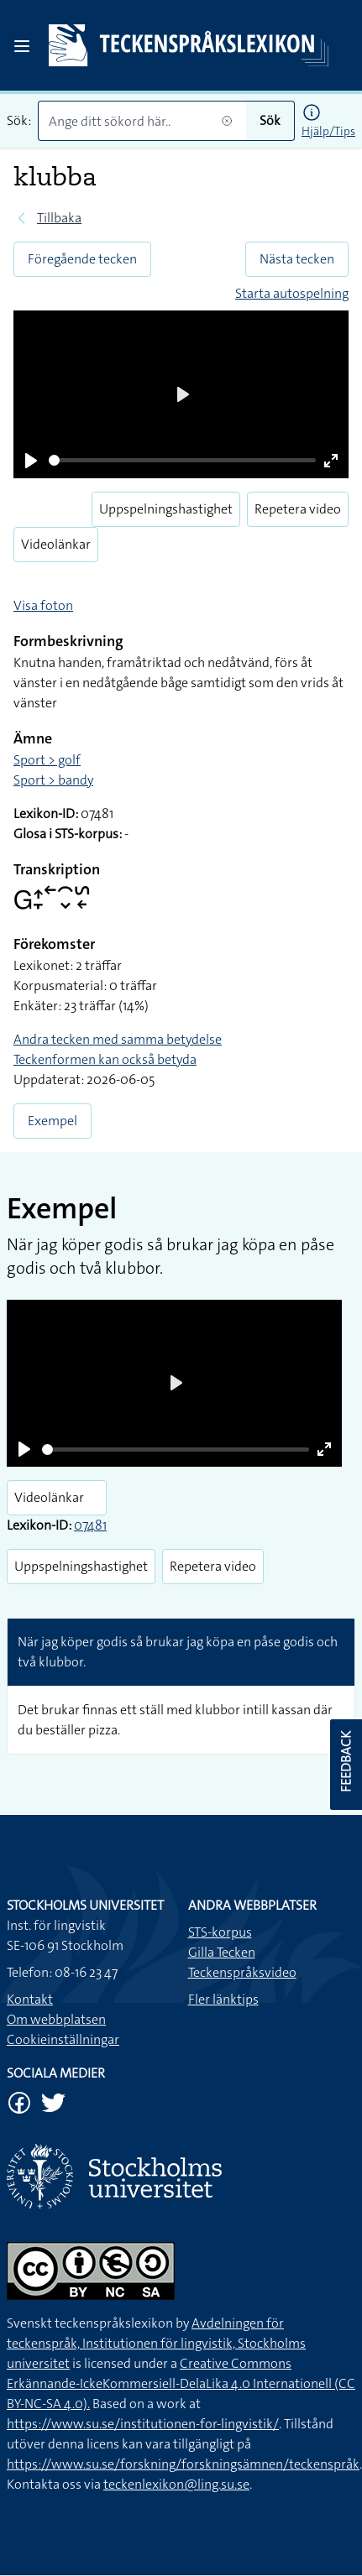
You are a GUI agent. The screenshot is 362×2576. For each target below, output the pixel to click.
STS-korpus (220, 1932)
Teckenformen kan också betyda (105, 1059)
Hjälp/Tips (328, 130)
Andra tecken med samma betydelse (117, 1039)
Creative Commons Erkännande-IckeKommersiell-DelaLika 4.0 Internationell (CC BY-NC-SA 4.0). (181, 2383)
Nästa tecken (297, 259)
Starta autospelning (292, 293)
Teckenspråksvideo (242, 1972)
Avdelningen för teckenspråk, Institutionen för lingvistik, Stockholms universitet (156, 2343)
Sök (270, 120)
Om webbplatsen (56, 2019)
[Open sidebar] (22, 46)
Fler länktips (223, 1999)
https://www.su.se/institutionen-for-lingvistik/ (143, 2424)
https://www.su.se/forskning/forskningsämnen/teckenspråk (183, 2464)
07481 (90, 1525)
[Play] (31, 460)
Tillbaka (59, 218)
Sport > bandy (53, 780)
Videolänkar (56, 544)
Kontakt (30, 1999)
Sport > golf (47, 760)
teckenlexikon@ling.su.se (176, 2484)
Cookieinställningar (63, 2039)
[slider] (182, 460)
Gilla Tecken (221, 1952)
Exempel (52, 1120)
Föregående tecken (82, 259)
